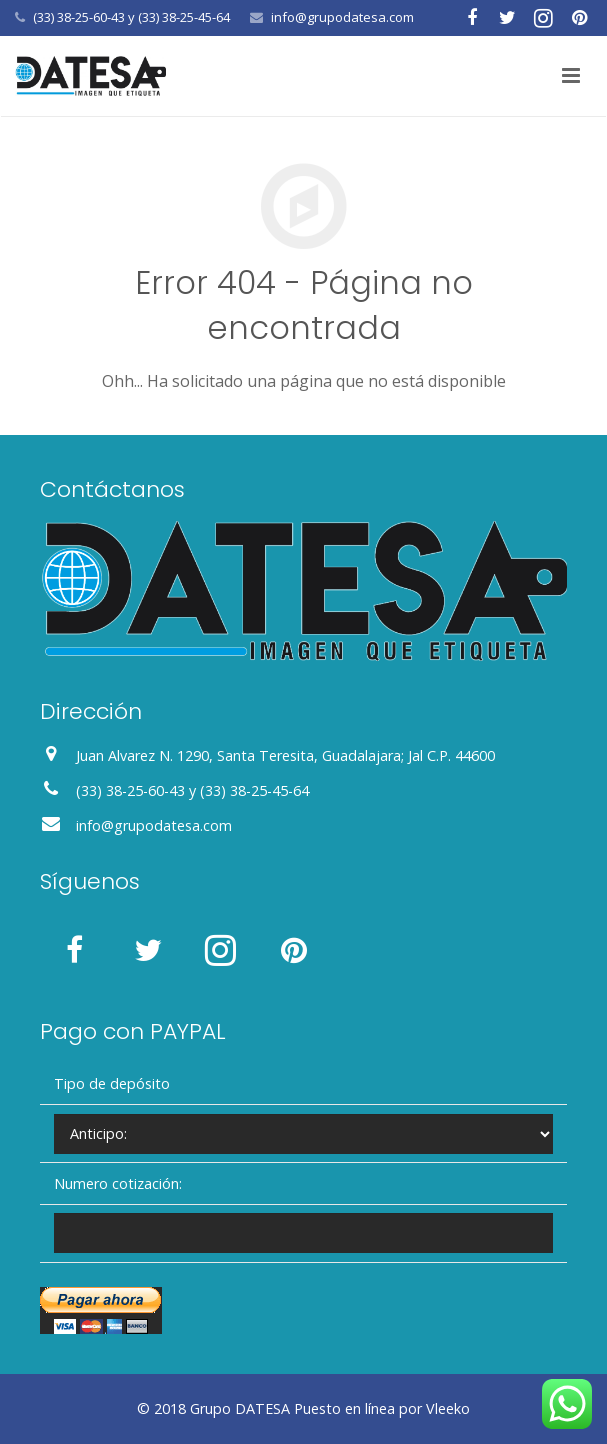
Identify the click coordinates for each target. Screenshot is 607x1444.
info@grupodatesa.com (342, 17)
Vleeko (448, 1408)
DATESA (262, 1408)
